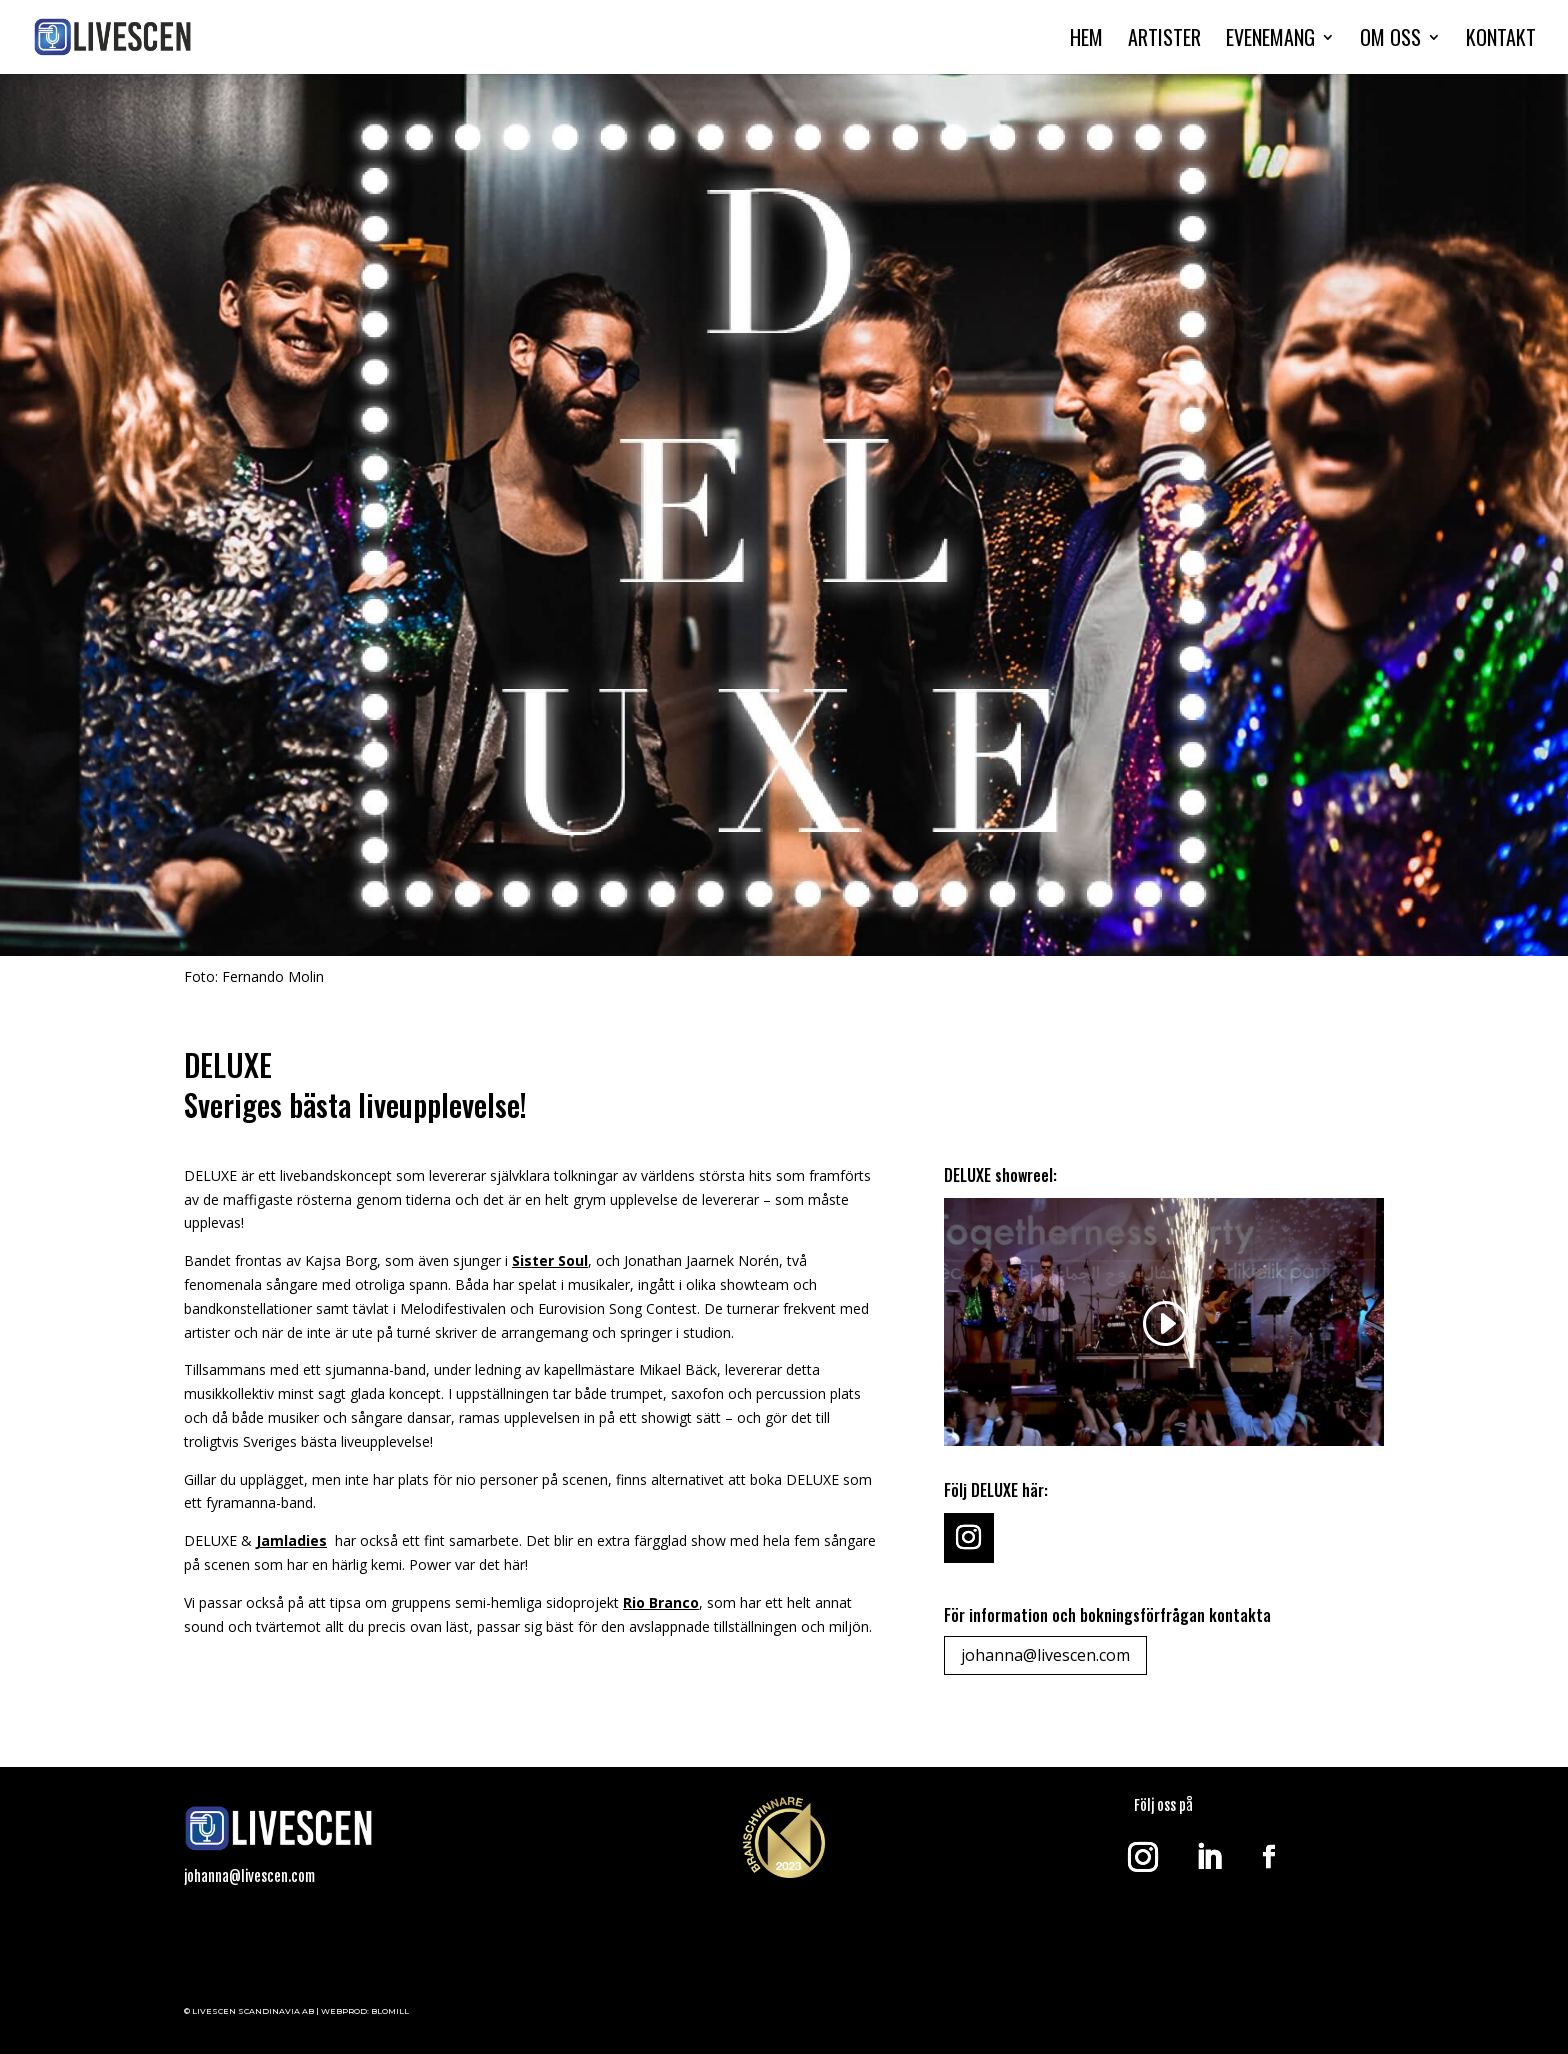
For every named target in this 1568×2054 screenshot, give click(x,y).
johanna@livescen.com (1045, 1655)
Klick (227, 1943)
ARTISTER (1164, 41)
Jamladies (291, 1540)
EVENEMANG (1270, 41)
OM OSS (1390, 41)
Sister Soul (550, 1260)
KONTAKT (1501, 41)
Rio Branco (661, 1602)
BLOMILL (390, 2011)
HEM (1086, 41)
